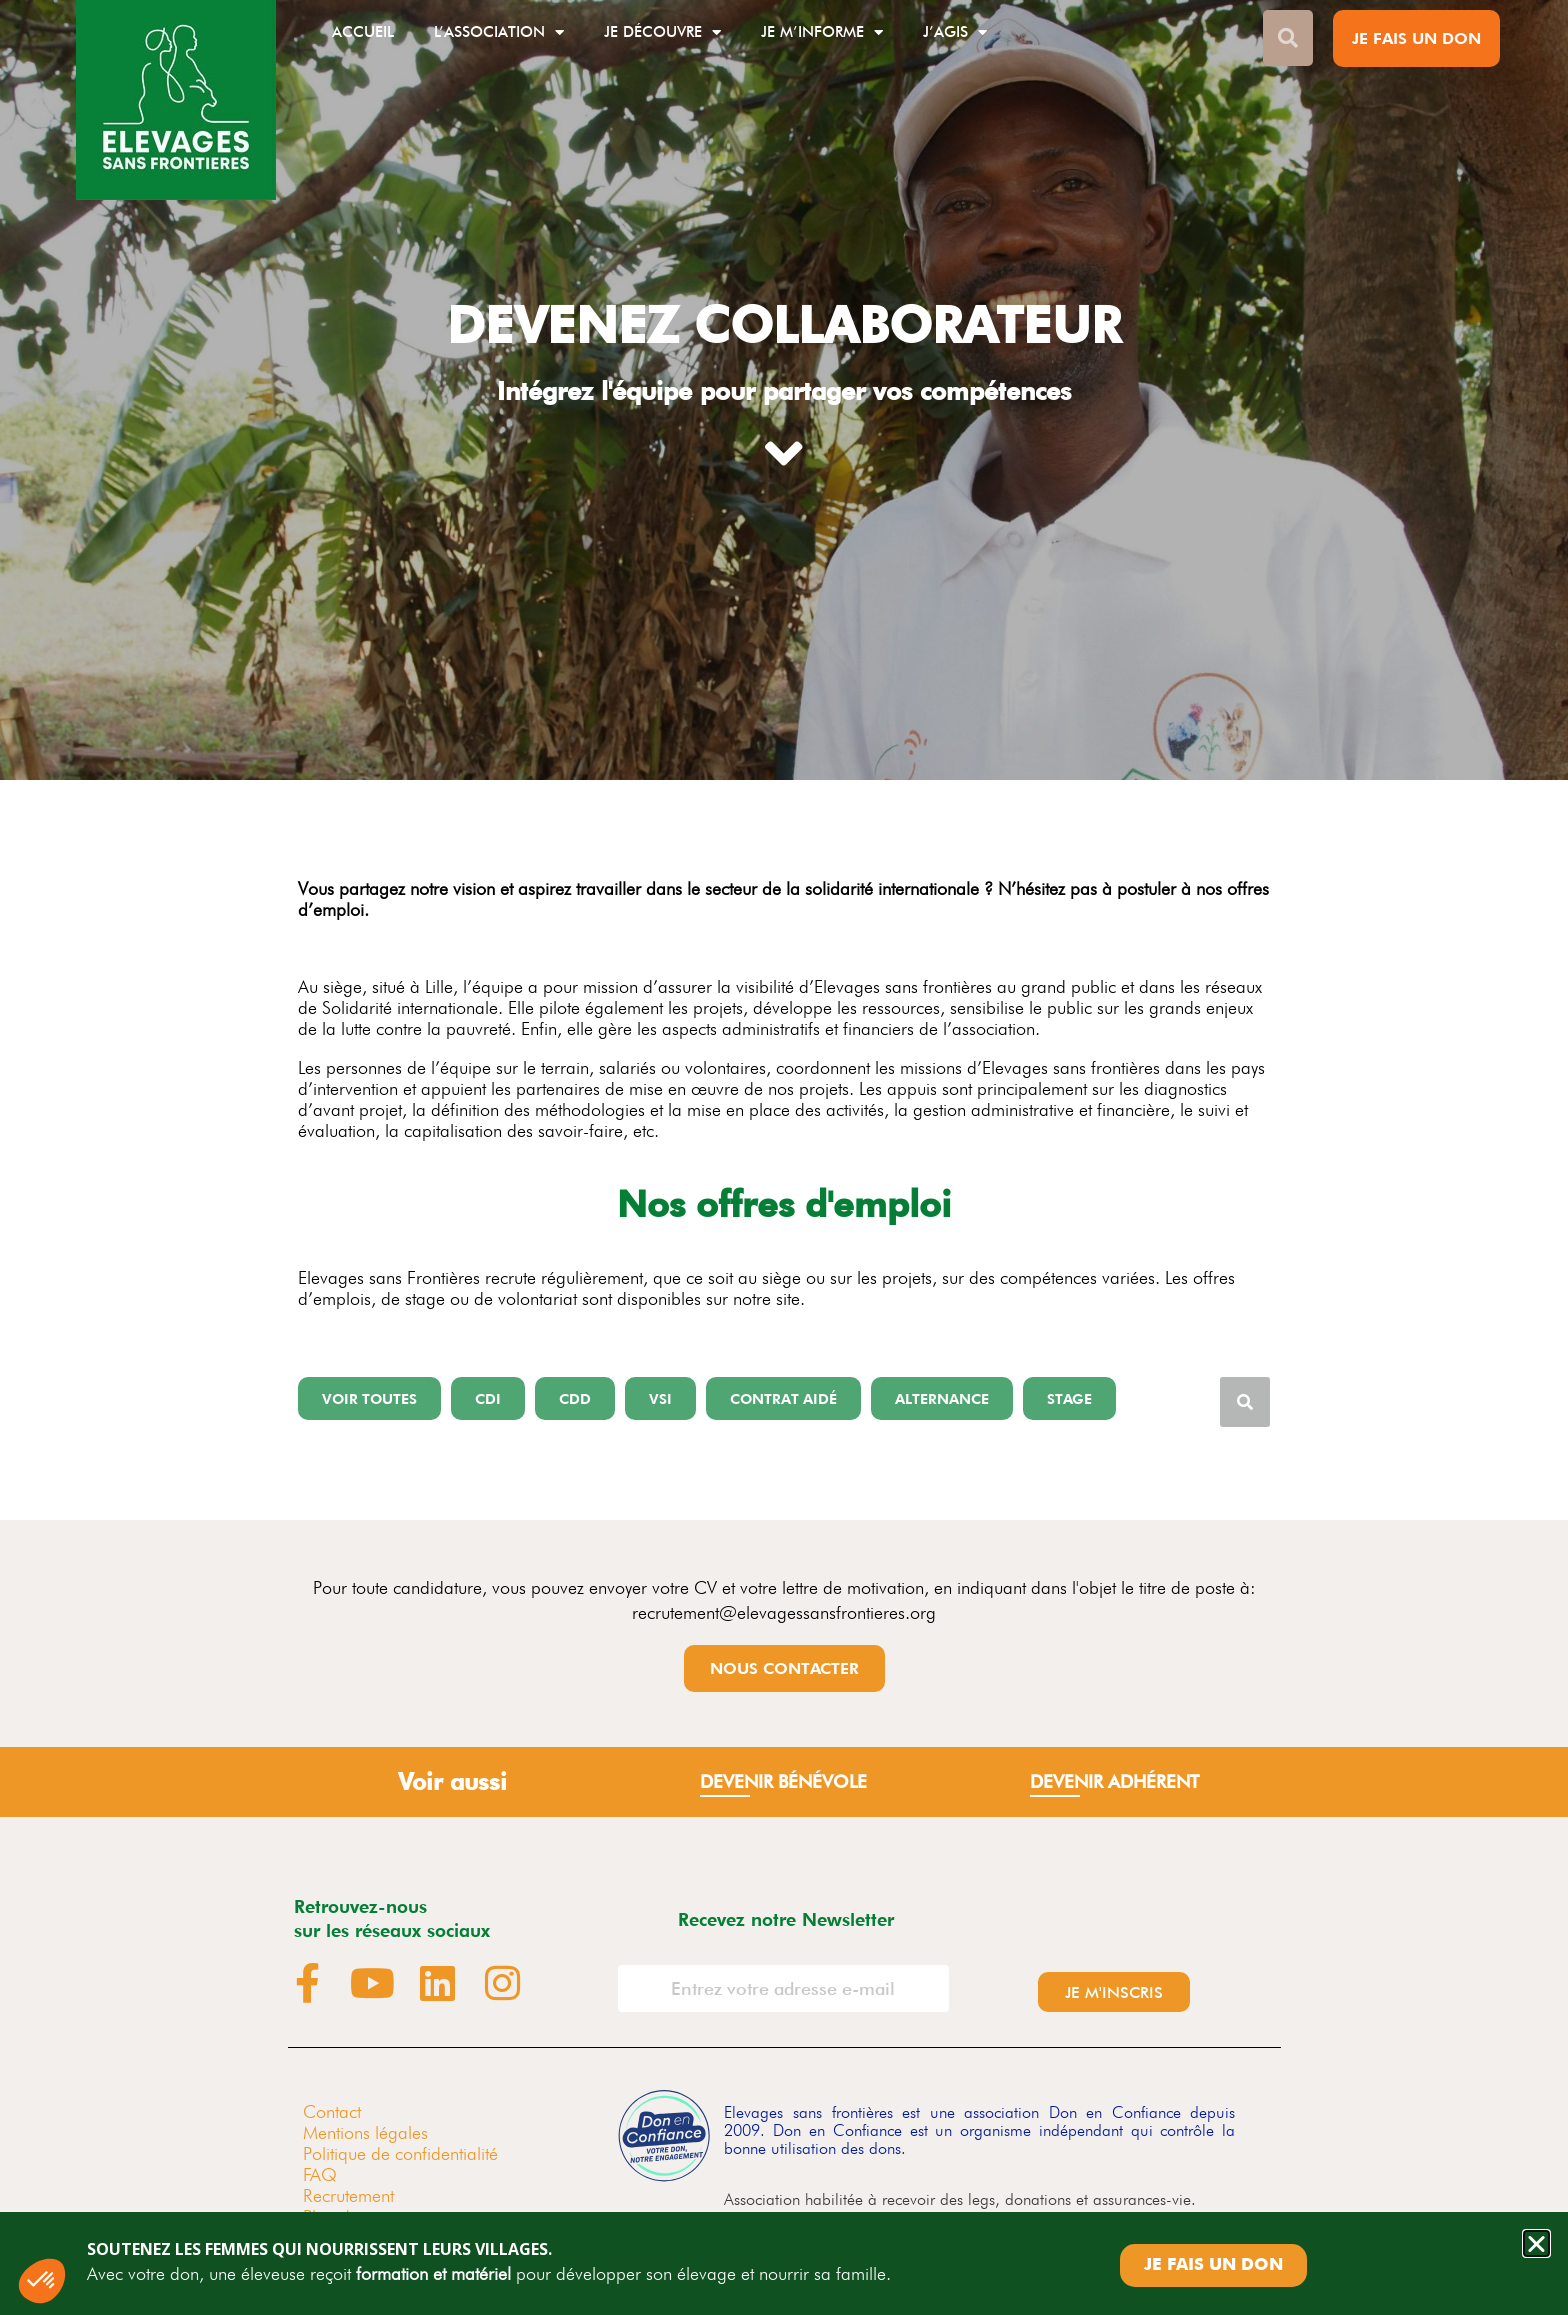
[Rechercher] (1245, 1402)
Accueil (363, 32)
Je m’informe (822, 32)
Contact (332, 2111)
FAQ (320, 2174)
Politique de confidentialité (400, 2153)
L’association (499, 32)
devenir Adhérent (1114, 1781)
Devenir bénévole (783, 1781)
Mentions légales (365, 2132)
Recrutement (348, 2195)
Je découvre (662, 32)
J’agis (955, 32)
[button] (369, 1398)
